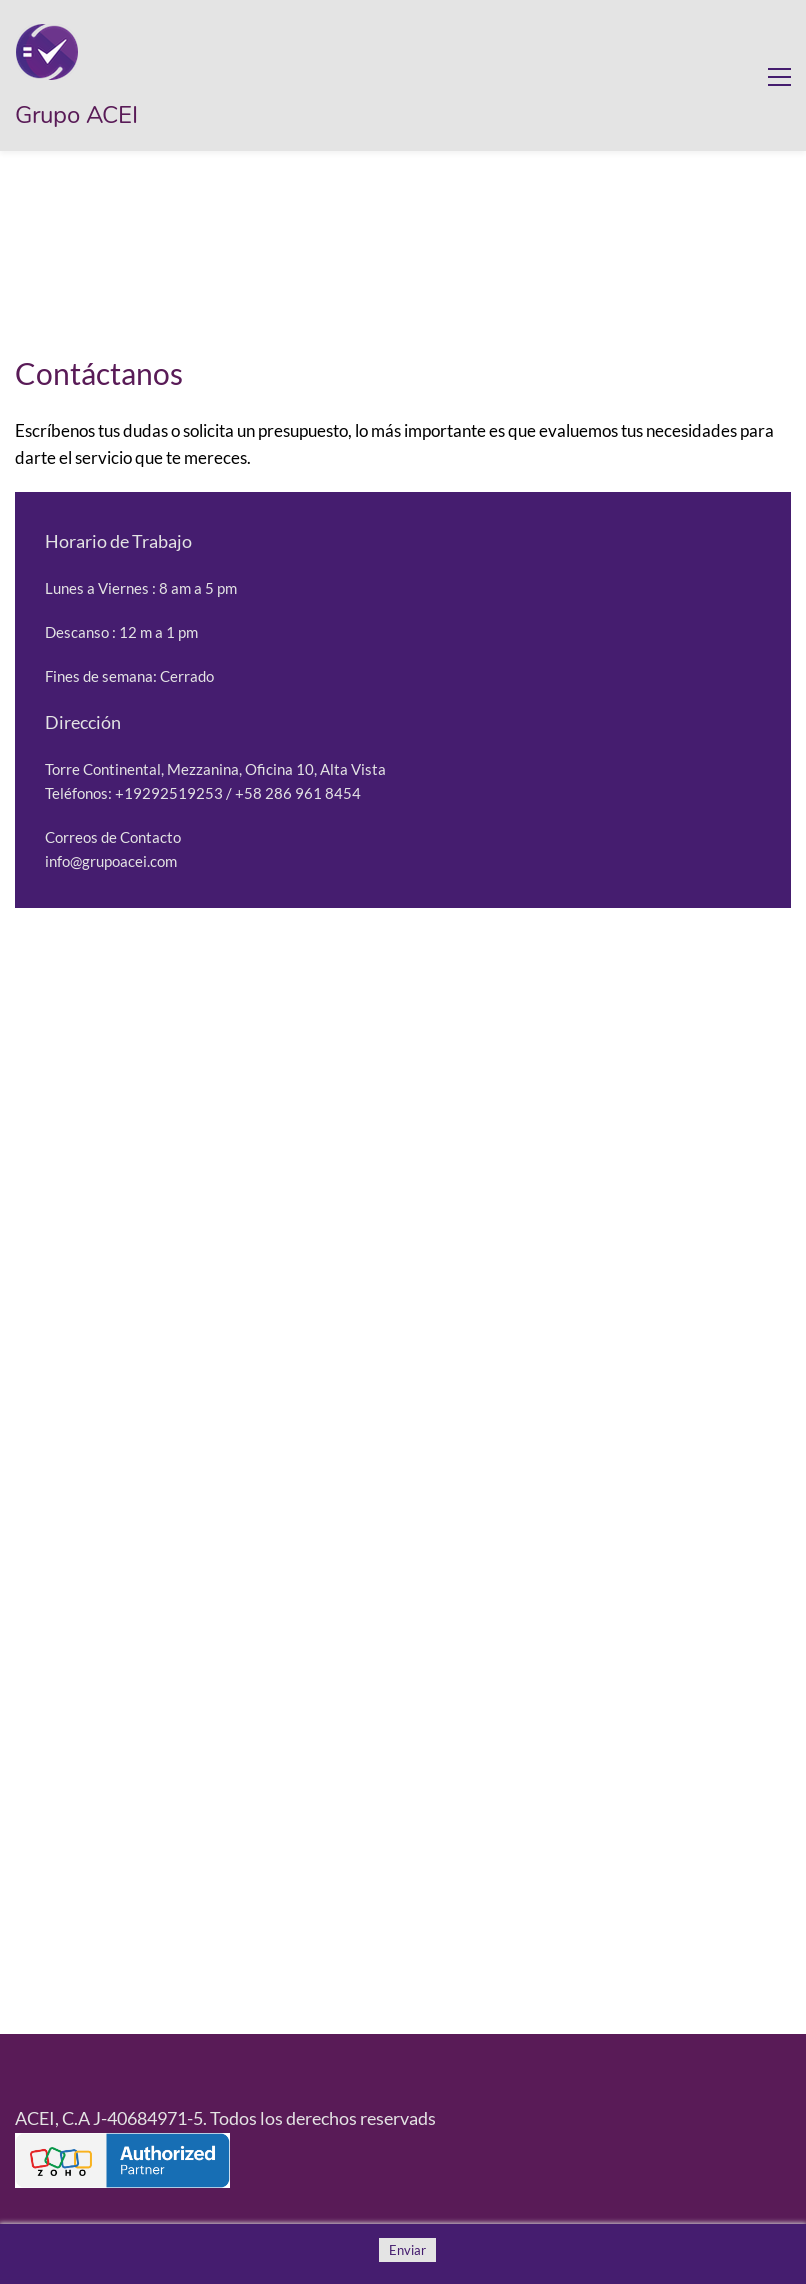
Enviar (407, 2250)
